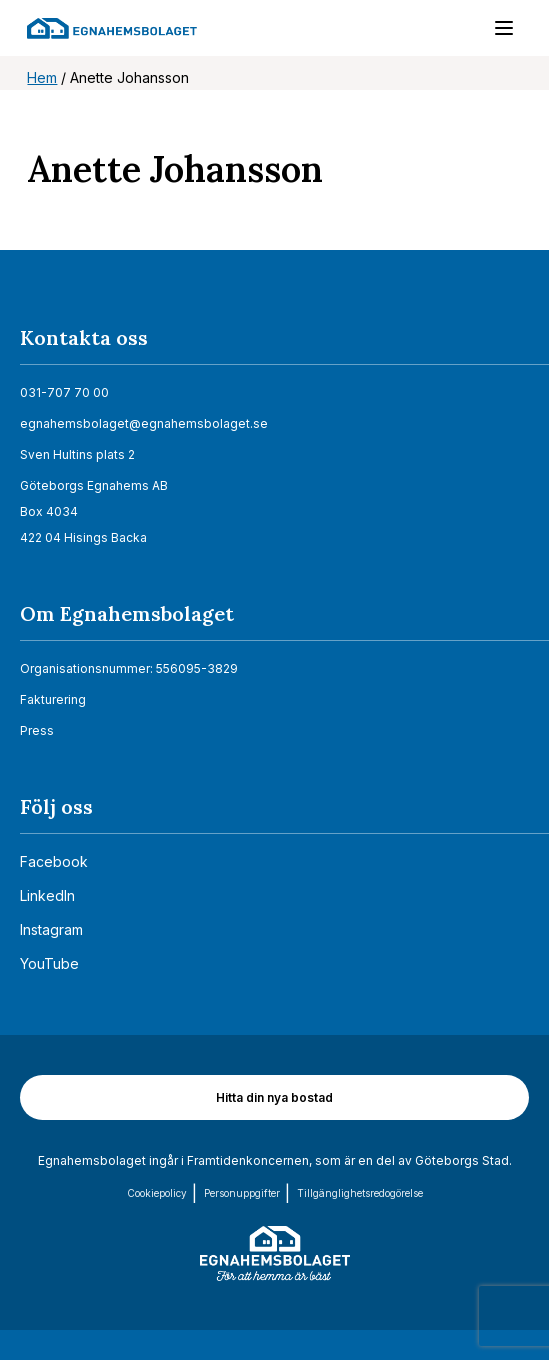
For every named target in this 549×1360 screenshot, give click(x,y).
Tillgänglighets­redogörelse (360, 1193)
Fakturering (53, 699)
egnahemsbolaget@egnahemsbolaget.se (144, 423)
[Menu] (494, 32)
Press (37, 730)
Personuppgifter (242, 1193)
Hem (42, 77)
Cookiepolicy (157, 1193)
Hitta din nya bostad (274, 1097)
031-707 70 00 (64, 392)
